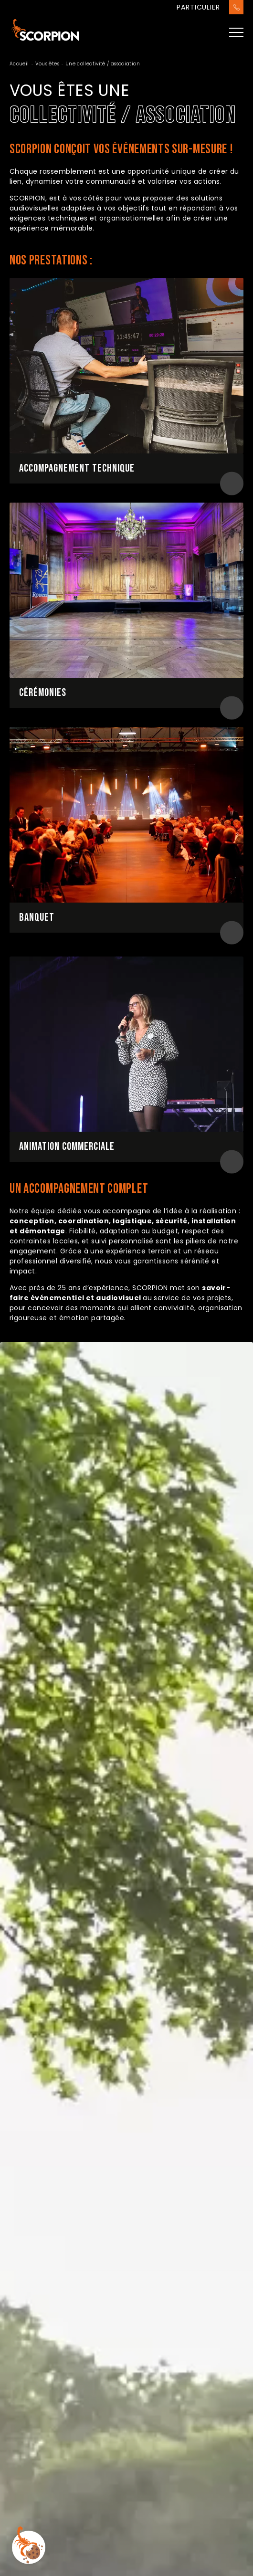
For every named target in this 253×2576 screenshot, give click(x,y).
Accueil (19, 63)
